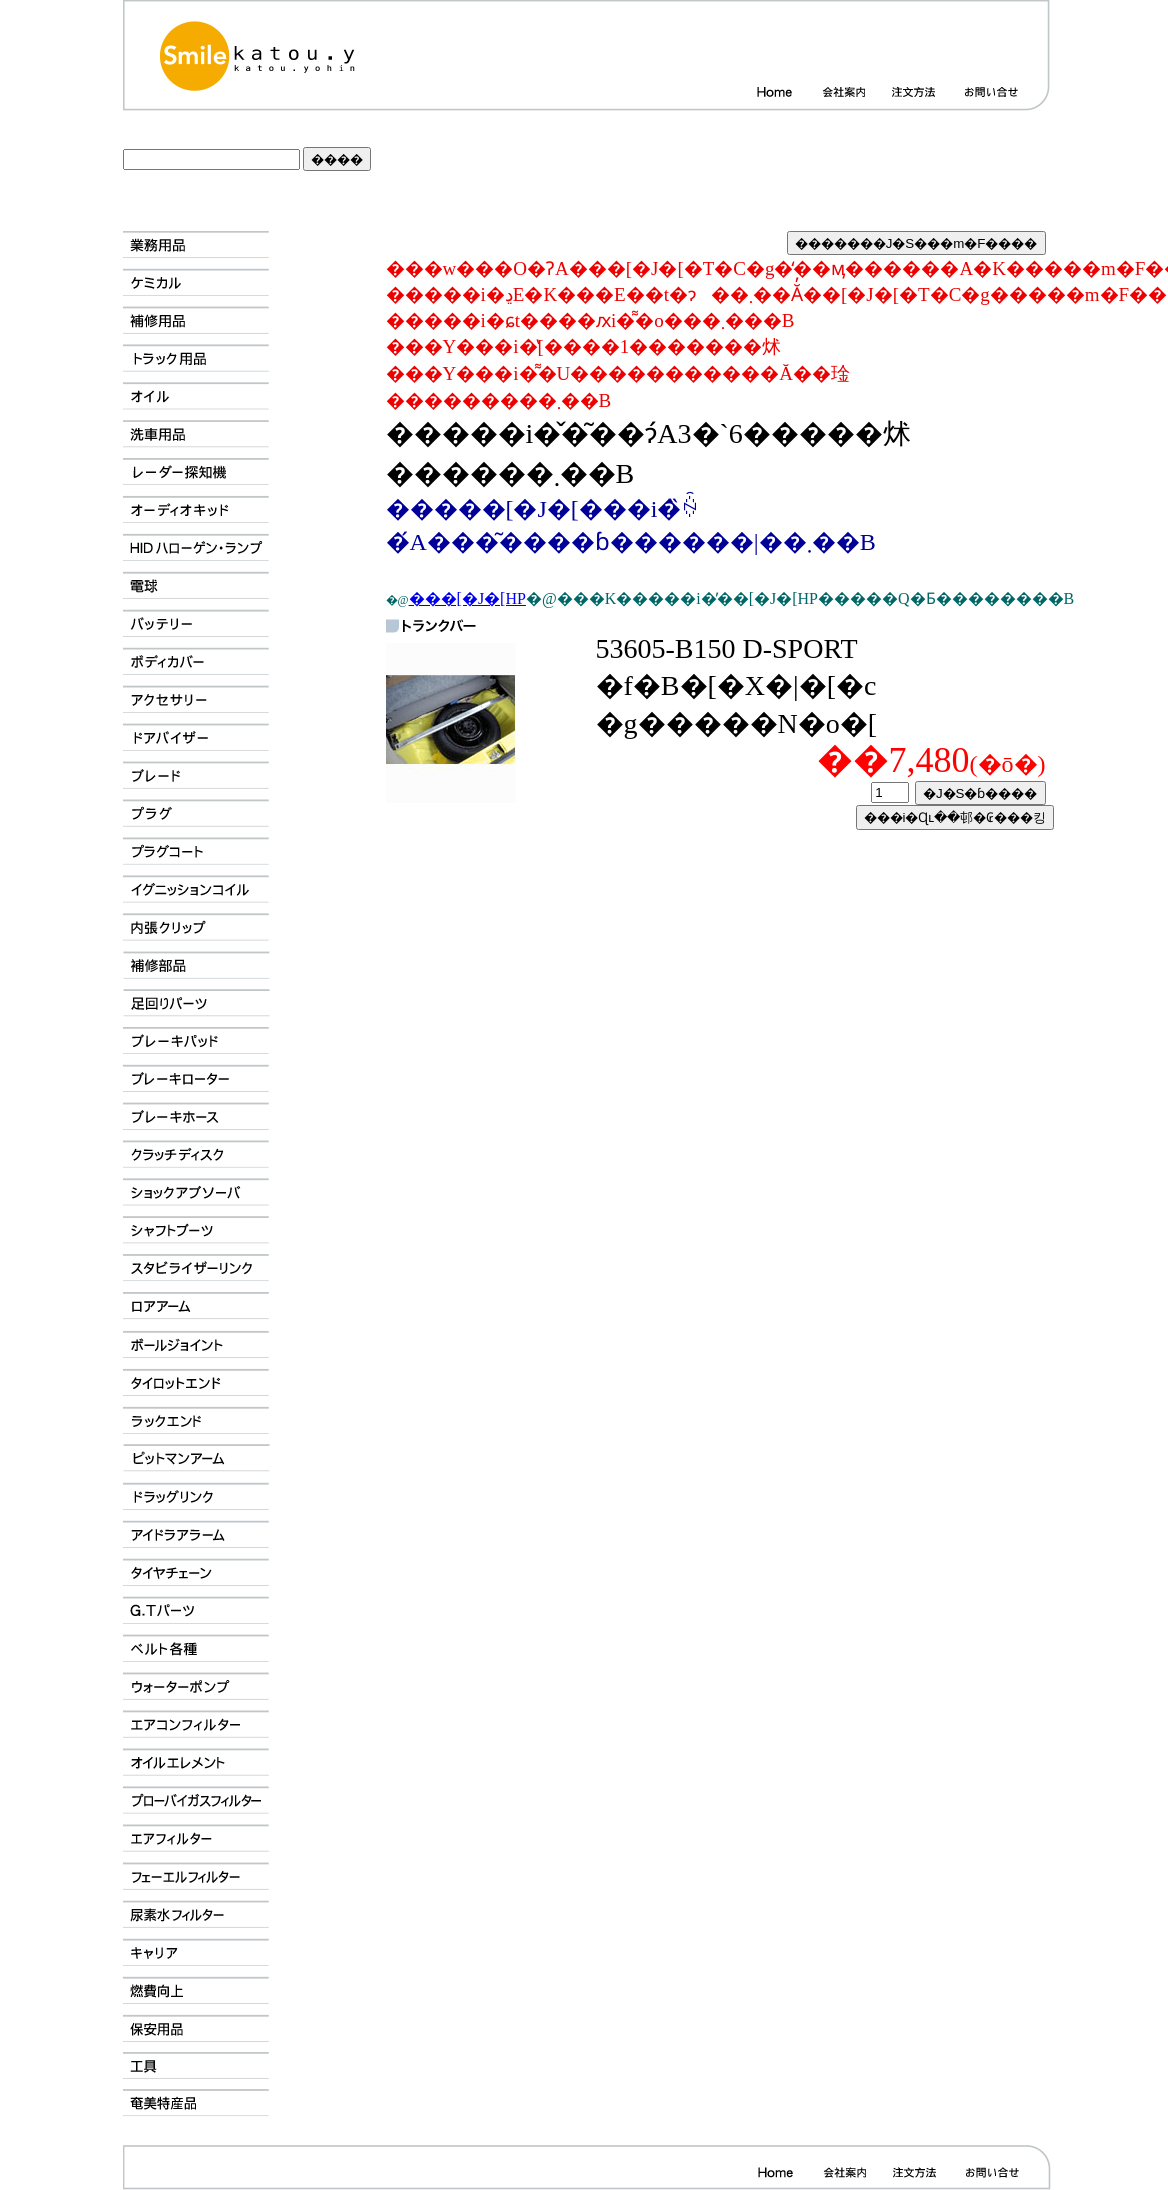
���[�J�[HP (467, 598)
